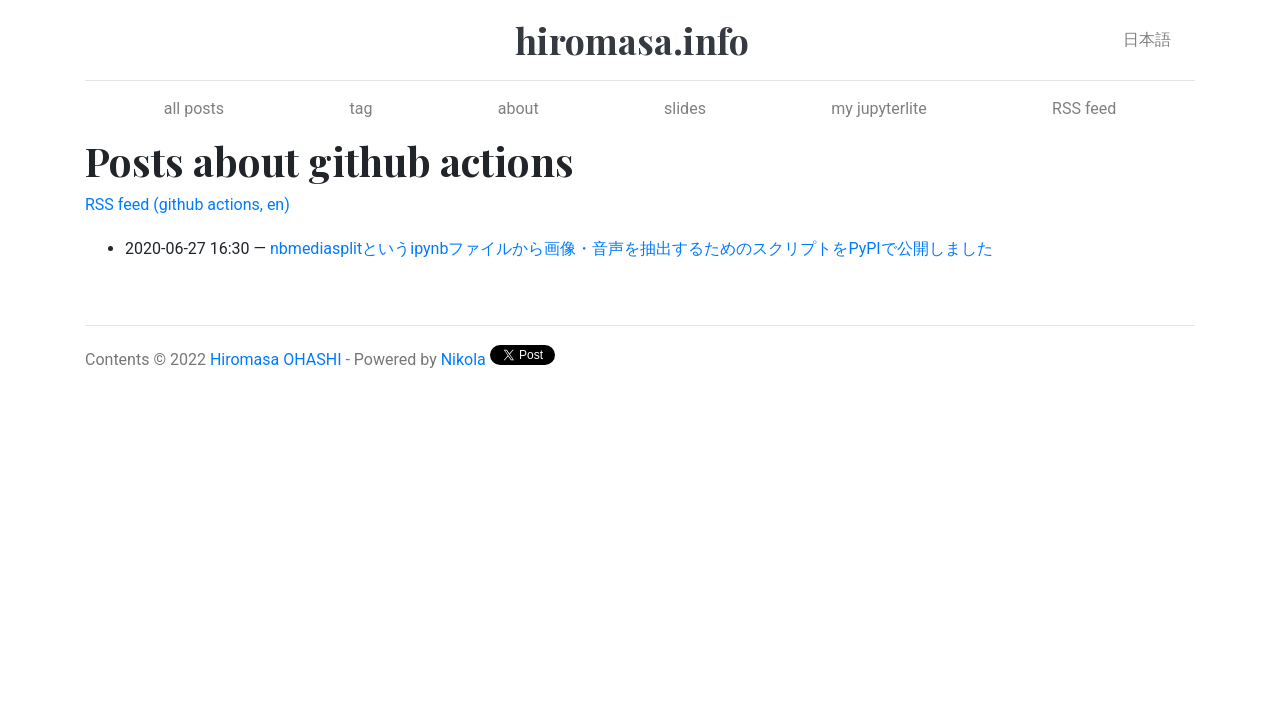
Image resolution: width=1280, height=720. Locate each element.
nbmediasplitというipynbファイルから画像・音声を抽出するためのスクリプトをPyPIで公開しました (631, 248)
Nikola (463, 359)
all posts (194, 108)
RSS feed (1084, 108)
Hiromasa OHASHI (276, 359)
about (518, 108)
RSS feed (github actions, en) (187, 204)
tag (360, 108)
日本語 (1147, 39)
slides (685, 108)
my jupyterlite (878, 108)
